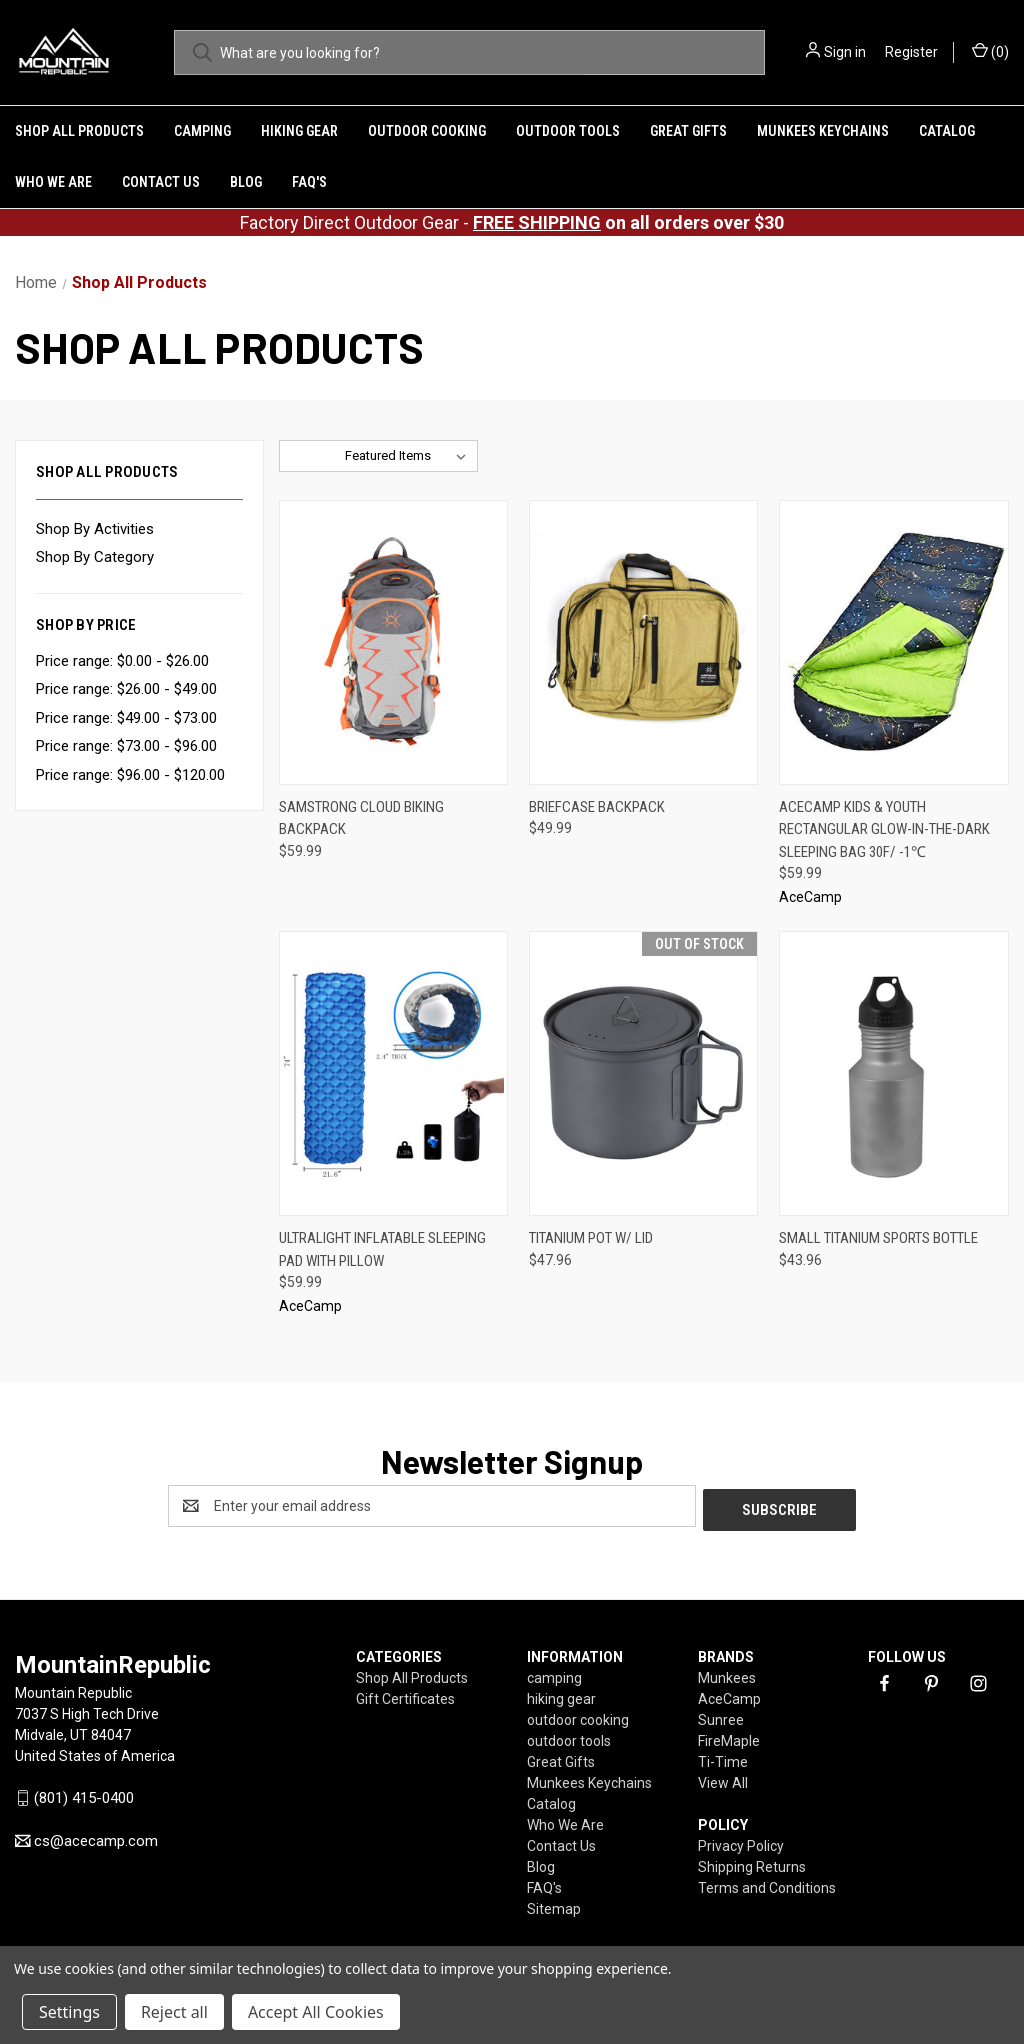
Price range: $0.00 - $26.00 (122, 661)
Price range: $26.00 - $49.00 (126, 689)
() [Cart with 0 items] (990, 51)
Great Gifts (688, 131)
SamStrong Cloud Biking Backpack (361, 818)
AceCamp (729, 1695)
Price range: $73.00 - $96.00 (126, 746)
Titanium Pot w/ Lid (591, 1238)
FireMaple (729, 1737)
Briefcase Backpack (597, 807)
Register (911, 52)
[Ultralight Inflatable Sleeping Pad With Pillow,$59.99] (393, 1073)
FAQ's (309, 182)
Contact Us (161, 182)
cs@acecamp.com (96, 1838)
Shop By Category (95, 557)
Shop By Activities (95, 529)
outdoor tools (568, 131)
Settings (69, 2012)
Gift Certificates (405, 1695)
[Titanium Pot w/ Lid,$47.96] (643, 1073)
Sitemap (554, 1905)
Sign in (845, 52)
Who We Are (53, 182)
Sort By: (312, 455)
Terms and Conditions (767, 1884)
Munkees (727, 1674)
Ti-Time (723, 1758)
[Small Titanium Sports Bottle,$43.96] (893, 1073)
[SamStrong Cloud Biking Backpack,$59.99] (393, 642)
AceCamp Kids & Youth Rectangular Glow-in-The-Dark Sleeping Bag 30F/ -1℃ (884, 829)
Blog (246, 182)
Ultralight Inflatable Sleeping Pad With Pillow (382, 1249)
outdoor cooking (427, 131)
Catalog (947, 131)
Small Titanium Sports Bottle (878, 1238)
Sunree (721, 1716)
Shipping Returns (752, 1863)
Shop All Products (79, 131)
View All (723, 1779)
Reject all (174, 2012)
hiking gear (299, 131)
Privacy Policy (741, 1842)
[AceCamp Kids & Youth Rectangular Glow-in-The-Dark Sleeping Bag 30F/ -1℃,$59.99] (893, 642)
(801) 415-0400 (84, 1795)
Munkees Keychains (823, 131)
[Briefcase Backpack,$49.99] (643, 642)
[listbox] (409, 456)
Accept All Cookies (316, 2012)
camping (202, 131)
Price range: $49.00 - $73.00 (126, 718)
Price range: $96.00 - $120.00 (130, 775)
